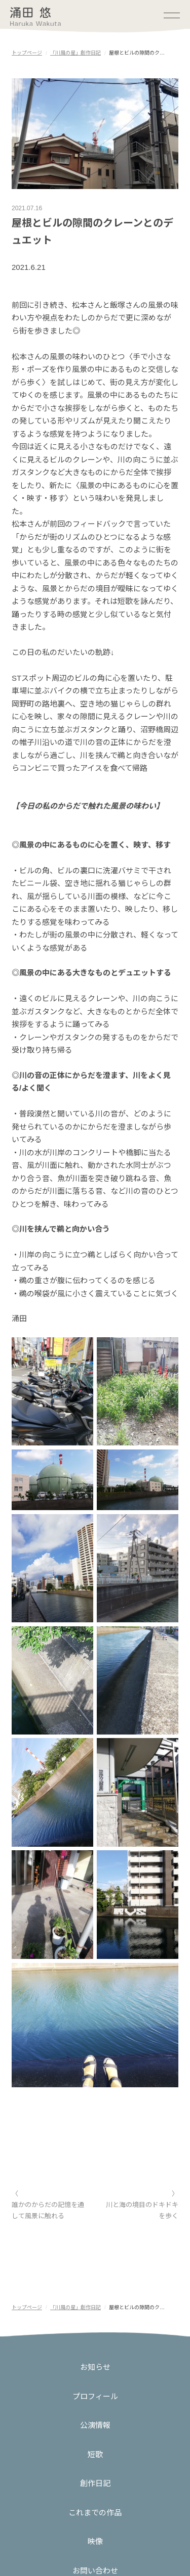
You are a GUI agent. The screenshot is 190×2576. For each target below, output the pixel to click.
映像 (95, 2541)
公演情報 (95, 2425)
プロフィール (95, 2396)
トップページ (27, 53)
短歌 (95, 2454)
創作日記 (95, 2483)
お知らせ (95, 2367)
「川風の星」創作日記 (75, 53)
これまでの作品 (95, 2512)
